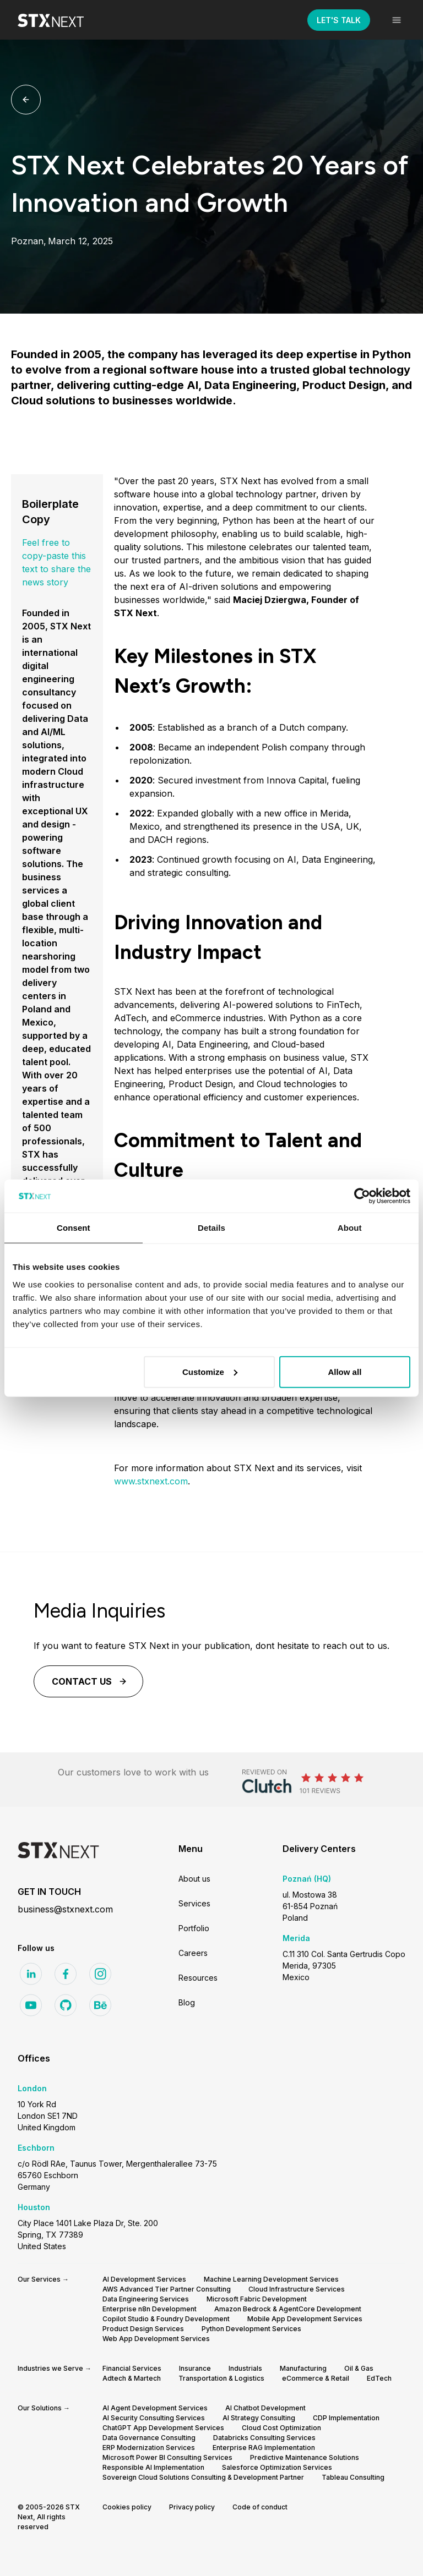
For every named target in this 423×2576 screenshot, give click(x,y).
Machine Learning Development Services (271, 2279)
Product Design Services (143, 2329)
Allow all (344, 1371)
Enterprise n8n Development (149, 2309)
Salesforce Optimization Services (277, 2467)
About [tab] (350, 1227)
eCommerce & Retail (315, 2378)
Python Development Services (251, 2329)
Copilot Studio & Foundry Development (166, 2319)
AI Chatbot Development (265, 2408)
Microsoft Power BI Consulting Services (167, 2457)
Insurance (195, 2368)
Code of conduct (260, 2507)
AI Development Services (144, 2279)
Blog (186, 2002)
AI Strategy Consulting (259, 2418)
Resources (198, 1977)
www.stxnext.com (151, 1481)
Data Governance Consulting (149, 2438)
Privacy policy (192, 2507)
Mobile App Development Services (304, 2319)
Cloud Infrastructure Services (296, 2289)
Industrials (245, 2368)
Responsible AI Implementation (153, 2467)
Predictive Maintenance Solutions (304, 2457)
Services (194, 1903)
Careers (193, 1953)
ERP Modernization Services (148, 2447)
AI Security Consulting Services (153, 2418)
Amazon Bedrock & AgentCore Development (287, 2309)
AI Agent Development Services (155, 2408)
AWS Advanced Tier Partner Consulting (166, 2289)
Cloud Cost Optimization (281, 2428)
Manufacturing (303, 2368)
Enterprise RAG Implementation (264, 2447)
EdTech (379, 2378)
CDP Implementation (346, 2418)
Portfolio (193, 1928)
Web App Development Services (156, 2338)
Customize (209, 1371)
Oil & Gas (358, 2368)
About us (194, 1878)
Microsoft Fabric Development (257, 2299)
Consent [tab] (73, 1227)
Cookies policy (126, 2507)
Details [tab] (211, 1227)
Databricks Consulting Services (264, 2438)
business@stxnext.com (65, 1909)
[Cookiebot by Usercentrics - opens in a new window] (362, 1196)
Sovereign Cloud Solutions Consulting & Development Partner (203, 2477)
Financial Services (131, 2368)
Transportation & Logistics (221, 2378)
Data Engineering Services (145, 2299)
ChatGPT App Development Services (163, 2428)
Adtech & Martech (131, 2378)
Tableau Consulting (353, 2477)
